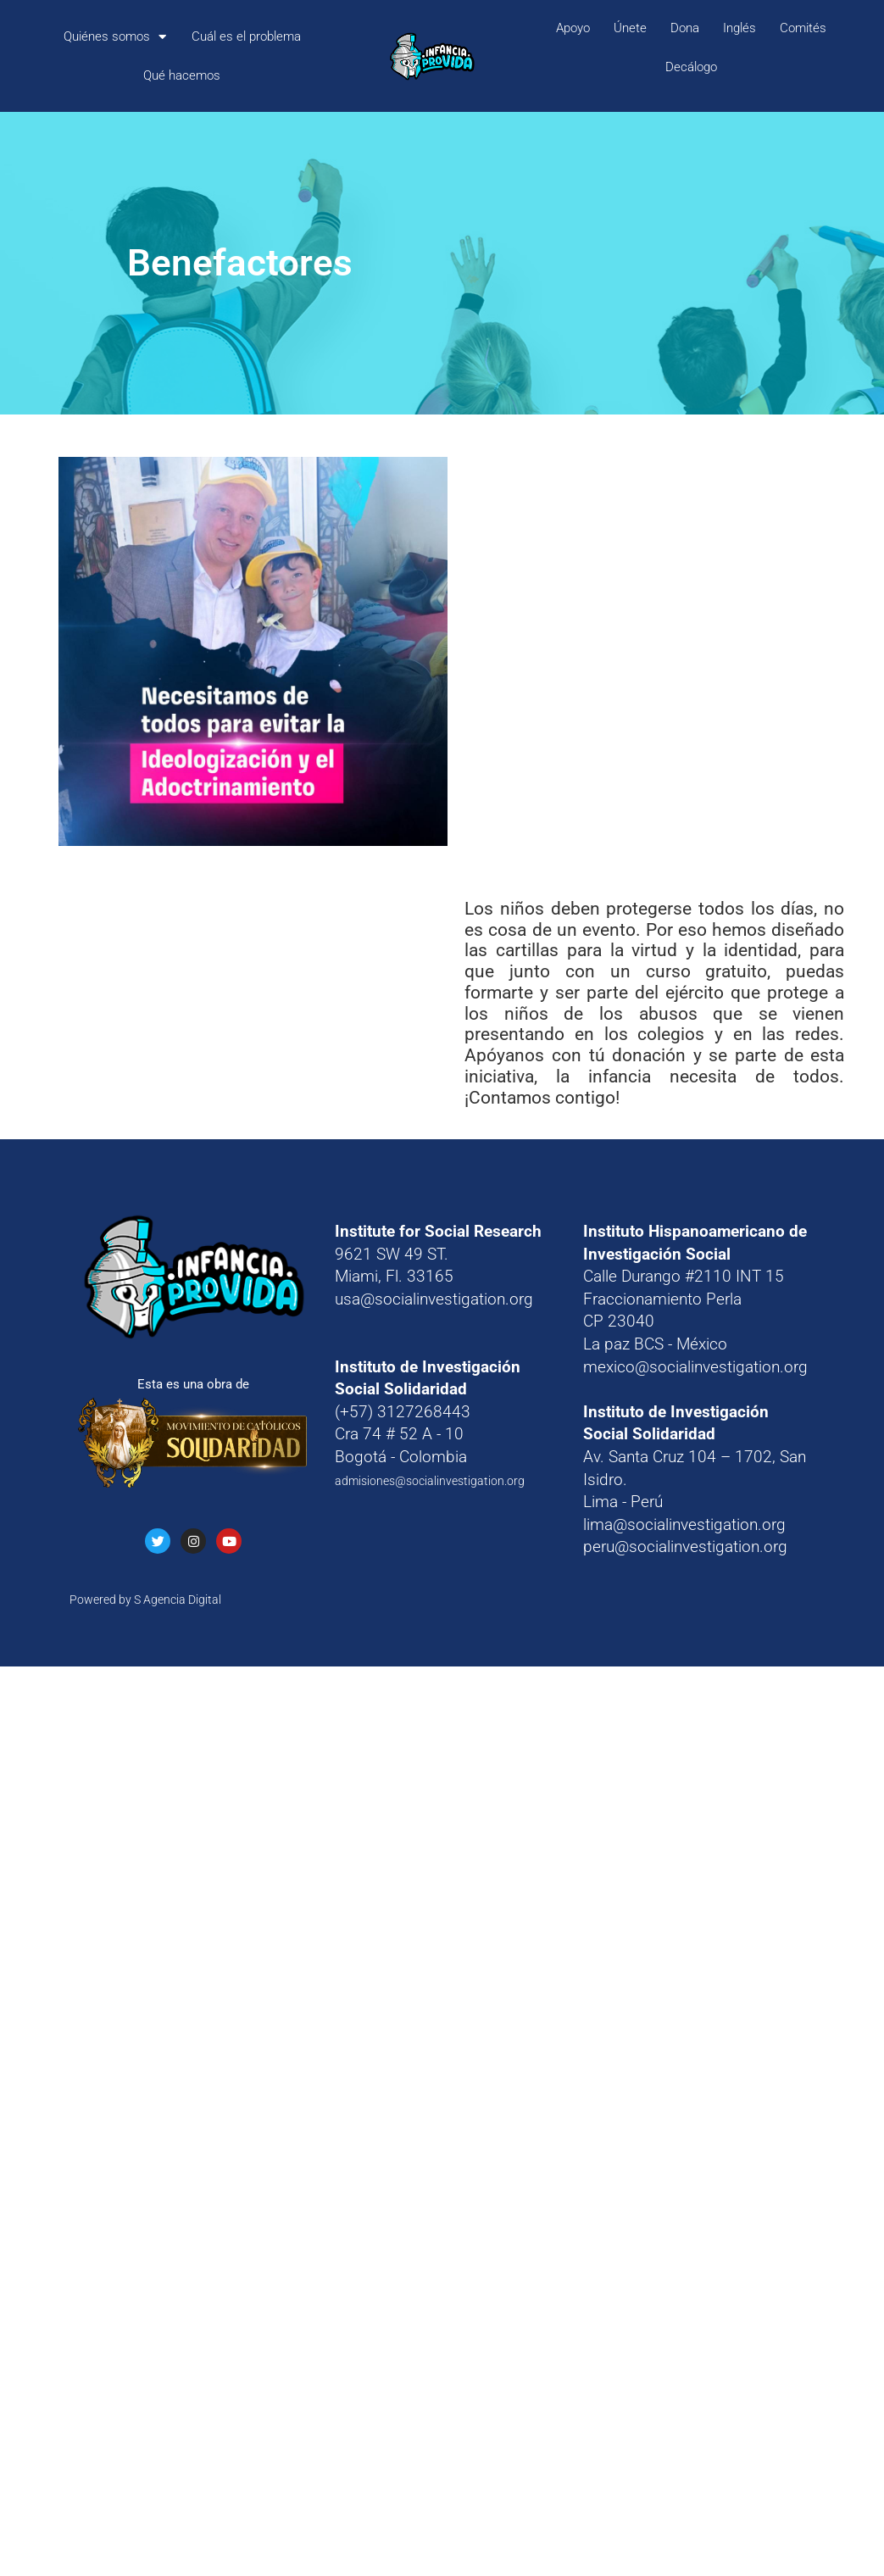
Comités (803, 28)
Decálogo (691, 67)
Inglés (739, 28)
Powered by (101, 1599)
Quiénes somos (115, 37)
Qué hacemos (181, 75)
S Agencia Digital (177, 1599)
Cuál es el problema (246, 36)
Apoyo (573, 28)
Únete (630, 28)
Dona (684, 28)
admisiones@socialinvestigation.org (430, 1481)
